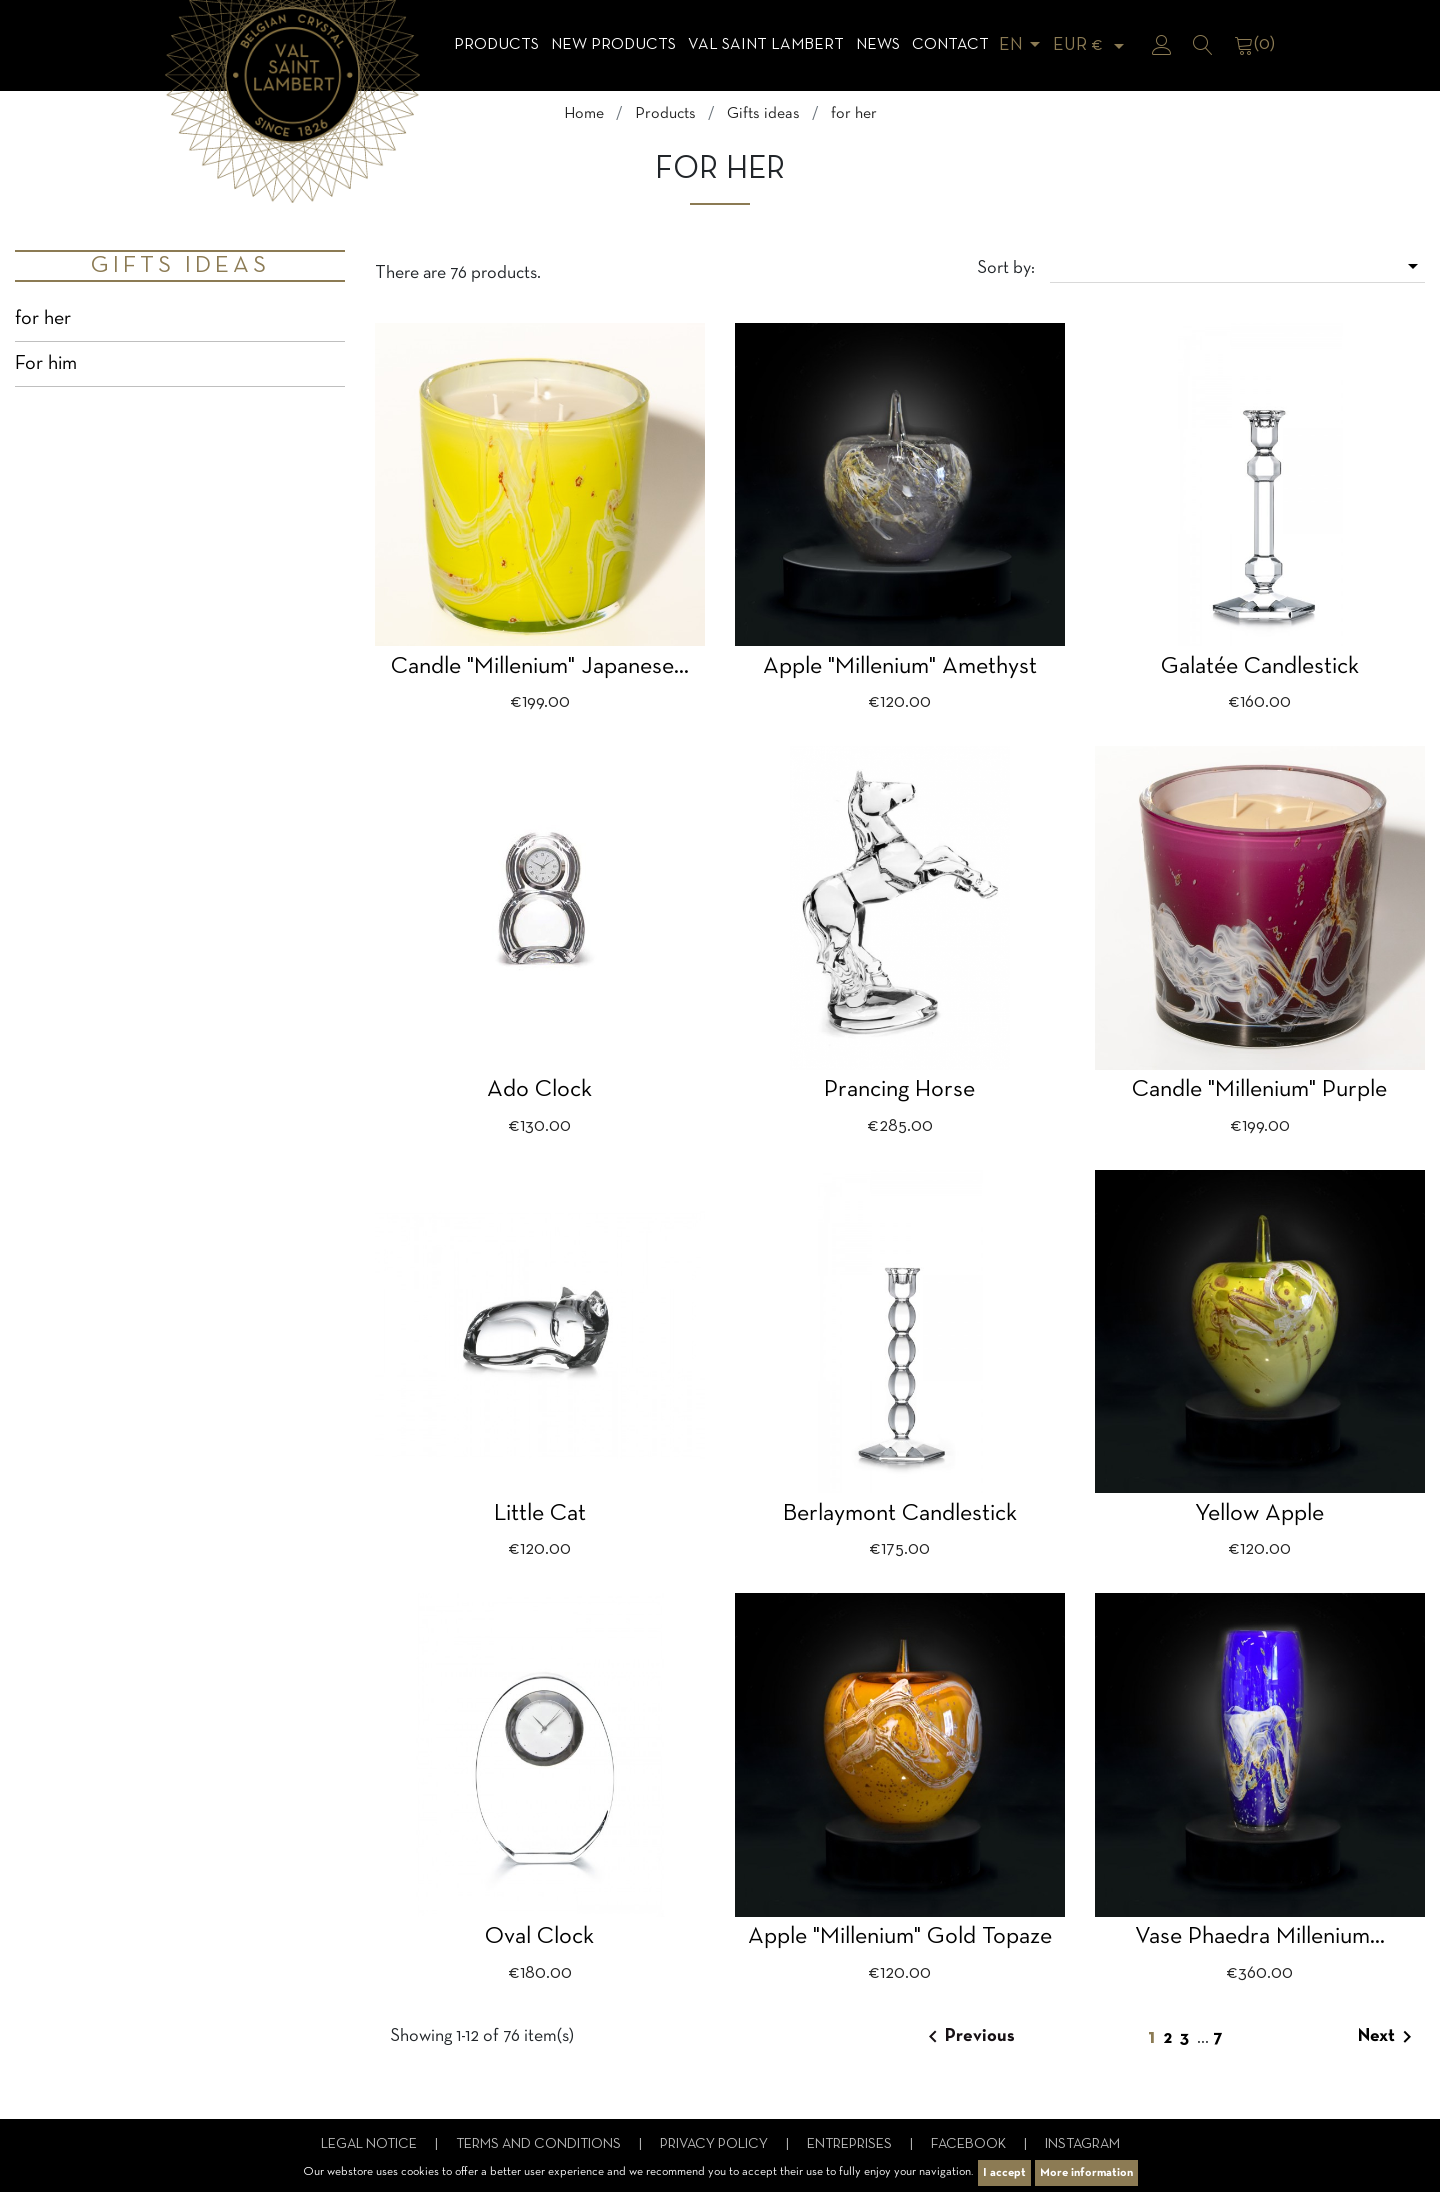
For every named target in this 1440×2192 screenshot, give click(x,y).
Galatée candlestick (1260, 667)
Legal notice (370, 2144)
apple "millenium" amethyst (900, 667)
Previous (968, 2037)
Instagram (1082, 2144)
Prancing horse (899, 1090)
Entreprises (851, 2144)
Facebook (970, 2144)
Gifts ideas (180, 266)
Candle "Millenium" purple (1259, 1090)
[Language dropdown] (1023, 45)
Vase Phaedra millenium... (1260, 1937)
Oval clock (539, 1937)
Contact (950, 45)
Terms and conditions (540, 2144)
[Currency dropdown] (1092, 45)
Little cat (540, 1514)
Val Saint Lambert (766, 45)
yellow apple (1259, 1514)
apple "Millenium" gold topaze (900, 1937)
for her (43, 319)
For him (46, 364)
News (878, 45)
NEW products (613, 45)
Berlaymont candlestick (900, 1514)
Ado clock (539, 1090)
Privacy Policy (715, 2144)
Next (1388, 2037)
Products (496, 45)
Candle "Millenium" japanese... (540, 667)
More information (1086, 2173)
